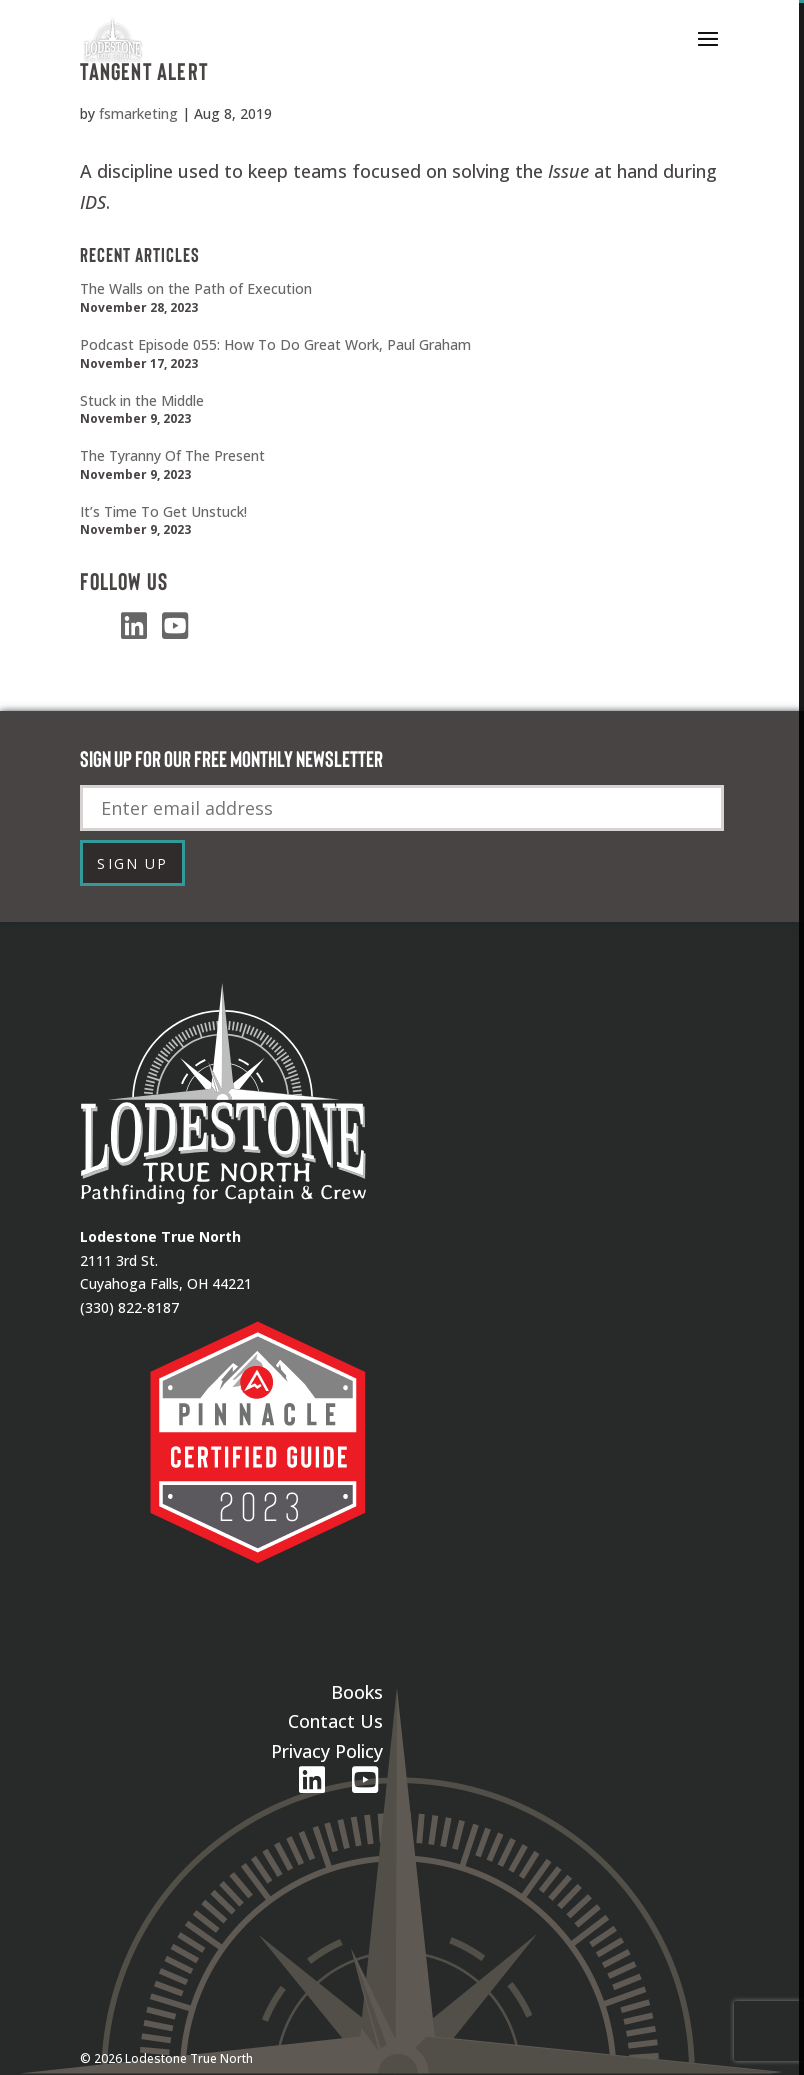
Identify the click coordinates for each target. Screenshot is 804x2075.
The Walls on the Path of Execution (196, 288)
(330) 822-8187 (129, 1307)
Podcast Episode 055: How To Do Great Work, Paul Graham (275, 344)
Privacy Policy (327, 1751)
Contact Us (335, 1721)
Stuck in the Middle (142, 400)
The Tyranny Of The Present (172, 455)
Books (357, 1692)
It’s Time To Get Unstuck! (163, 511)
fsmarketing (138, 113)
